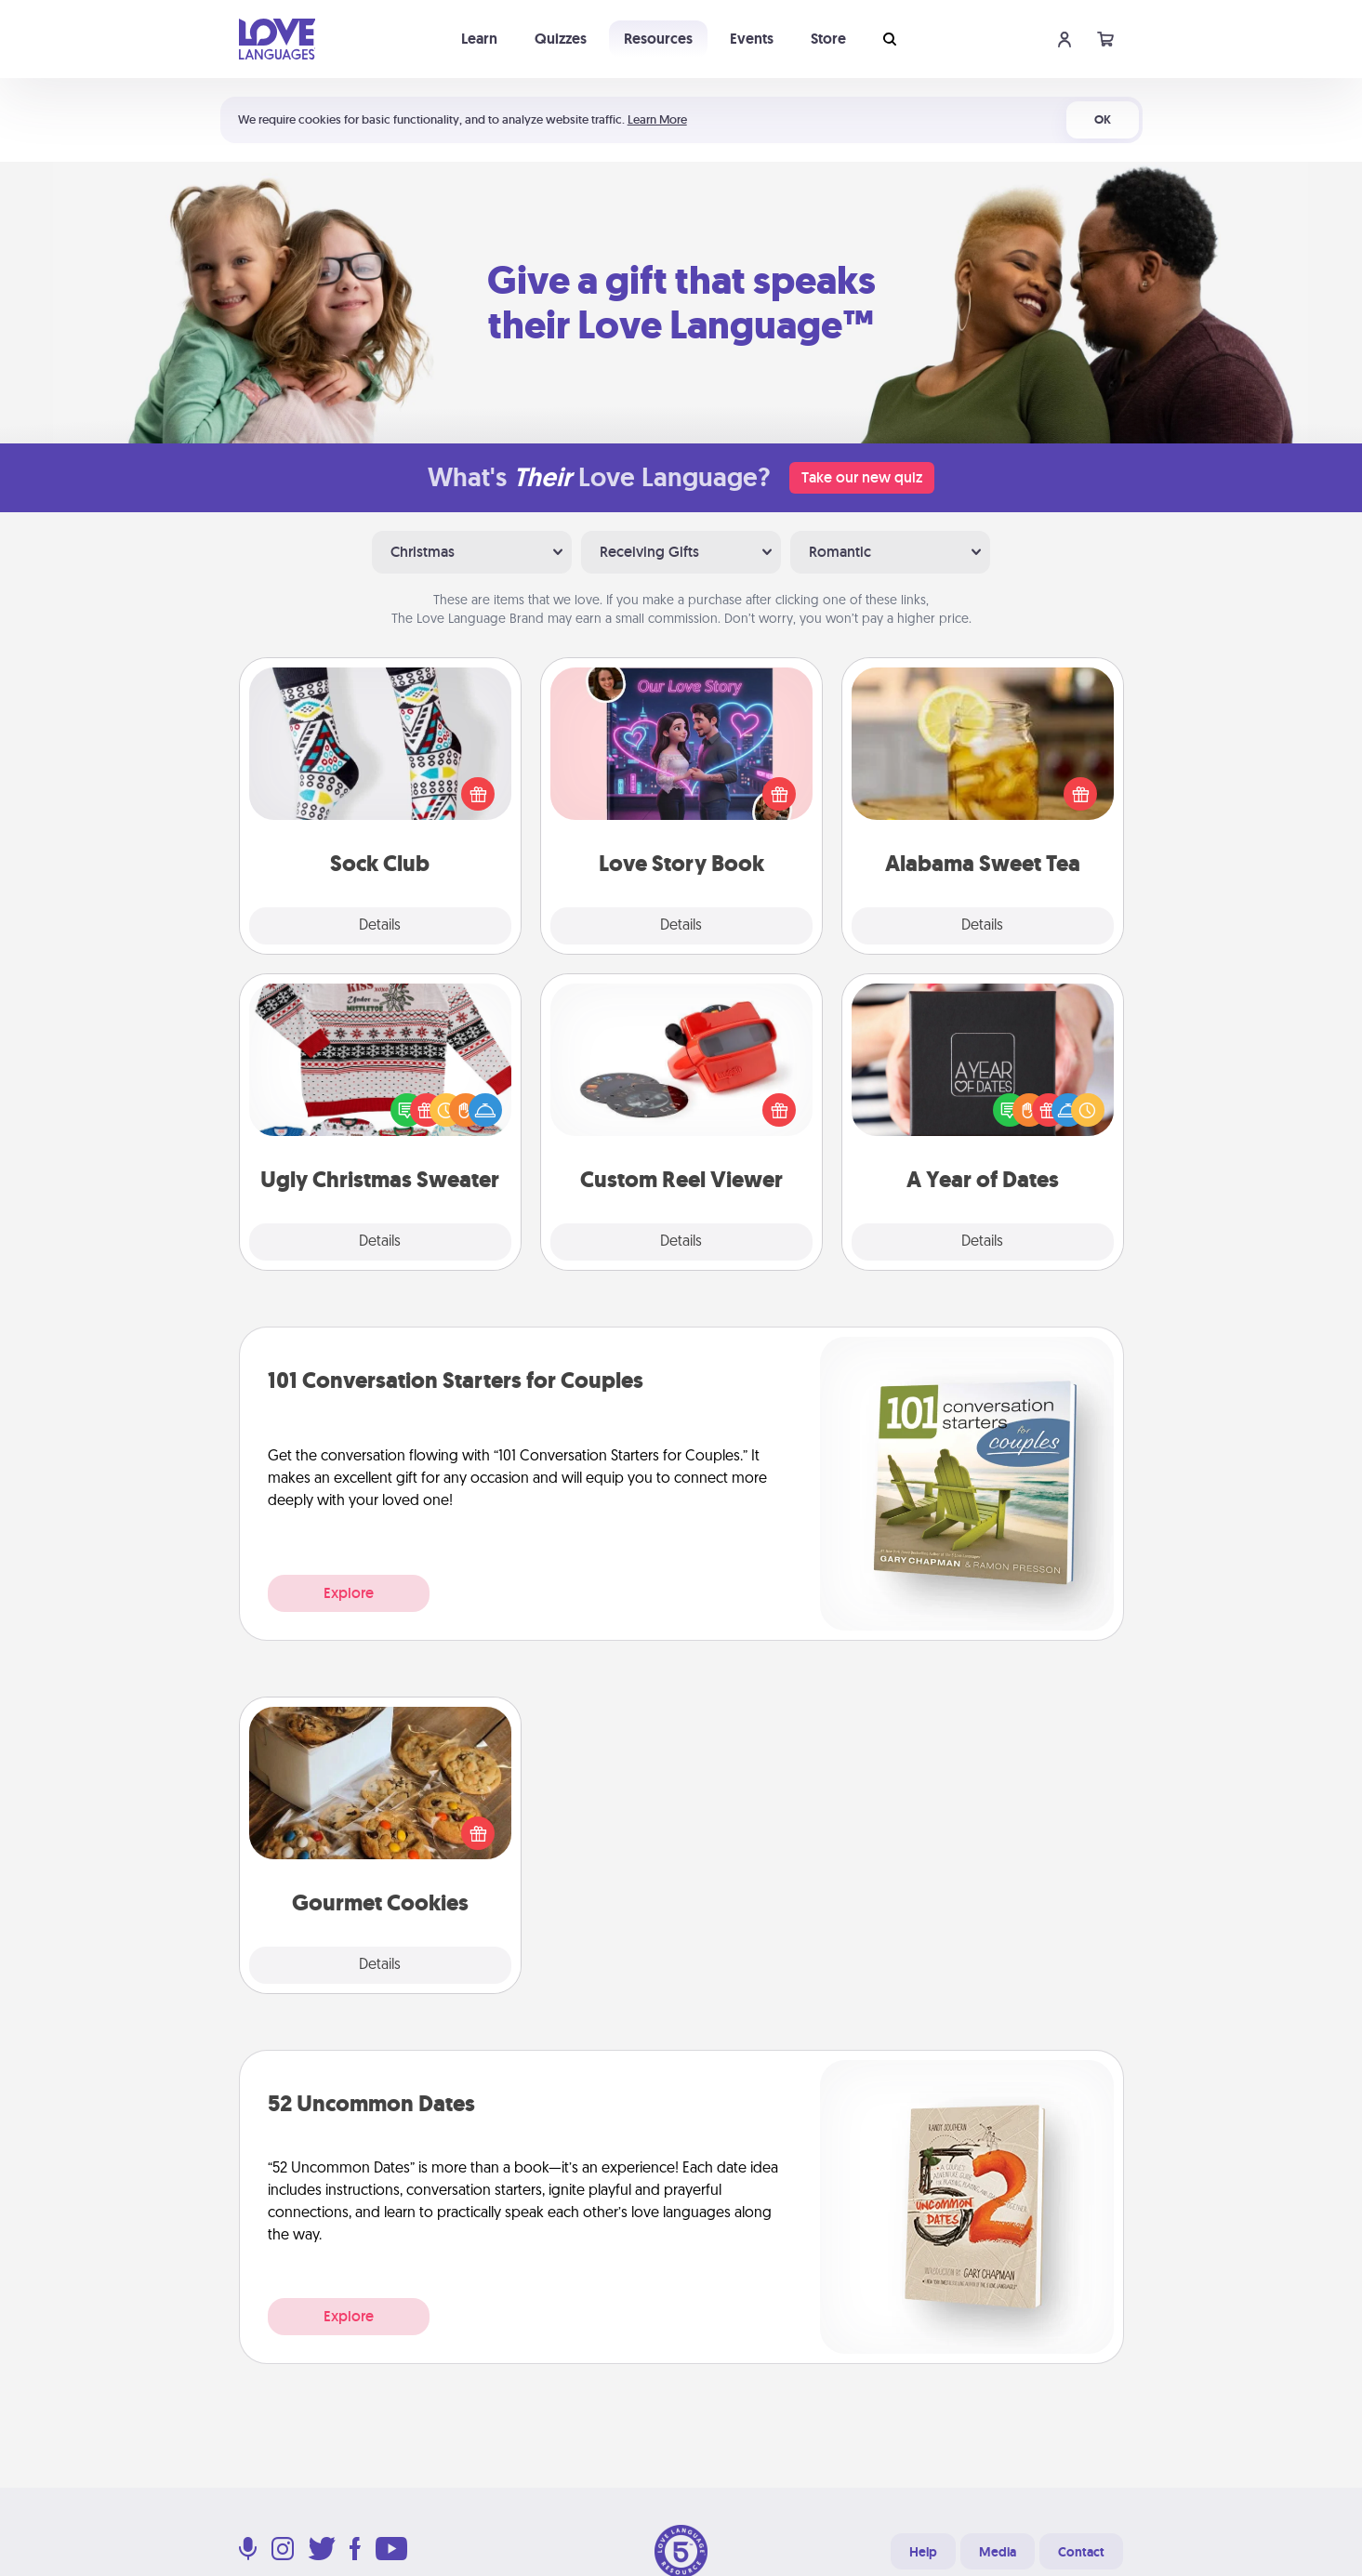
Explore (349, 1593)
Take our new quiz (861, 477)
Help (923, 2551)
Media (997, 2551)
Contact (1081, 2551)
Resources (658, 38)
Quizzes (561, 38)
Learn (479, 38)
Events (752, 38)
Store (828, 38)
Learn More (657, 119)
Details (380, 925)
